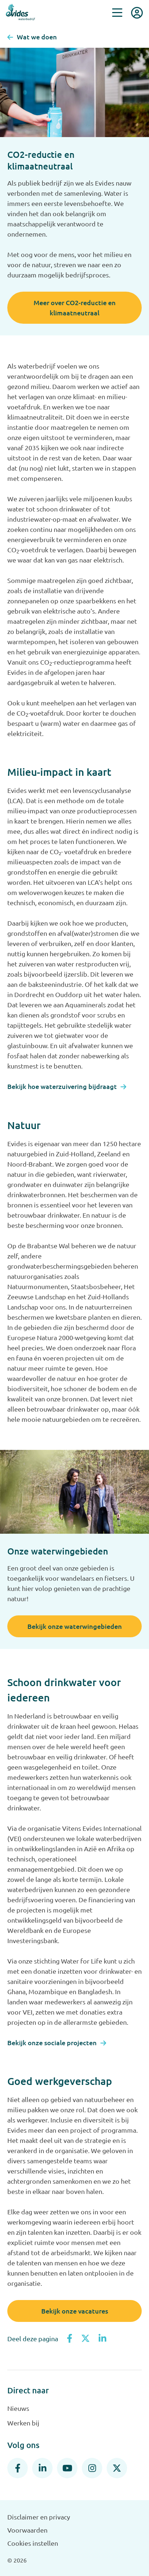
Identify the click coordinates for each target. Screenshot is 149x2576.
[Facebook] (17, 2468)
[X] (117, 2468)
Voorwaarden (27, 2530)
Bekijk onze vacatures (74, 2311)
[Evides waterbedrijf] (20, 12)
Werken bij (23, 2423)
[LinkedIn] (42, 2468)
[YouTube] (67, 2468)
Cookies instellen (32, 2543)
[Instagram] (92, 2468)
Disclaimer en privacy (38, 2517)
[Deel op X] (85, 2338)
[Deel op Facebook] (69, 2338)
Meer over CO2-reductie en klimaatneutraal (75, 307)
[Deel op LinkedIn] (102, 2338)
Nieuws (18, 2408)
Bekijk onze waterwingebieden (74, 1626)
